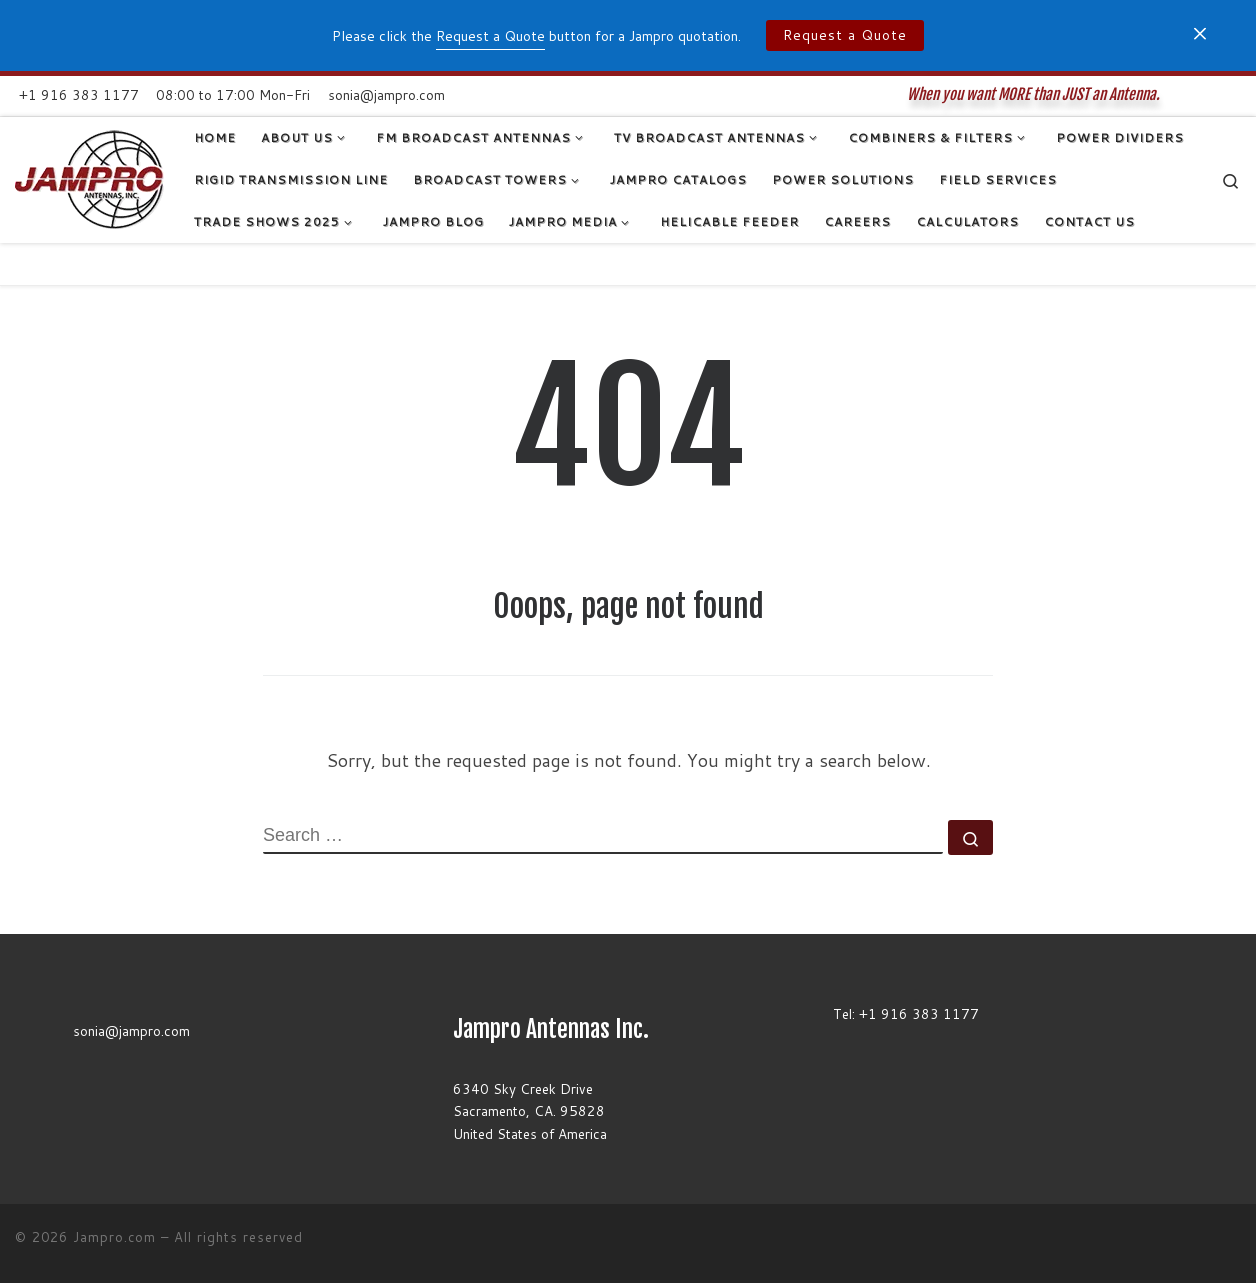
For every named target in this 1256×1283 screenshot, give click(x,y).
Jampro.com (114, 1237)
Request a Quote (845, 35)
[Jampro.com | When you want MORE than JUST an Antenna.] (89, 178)
